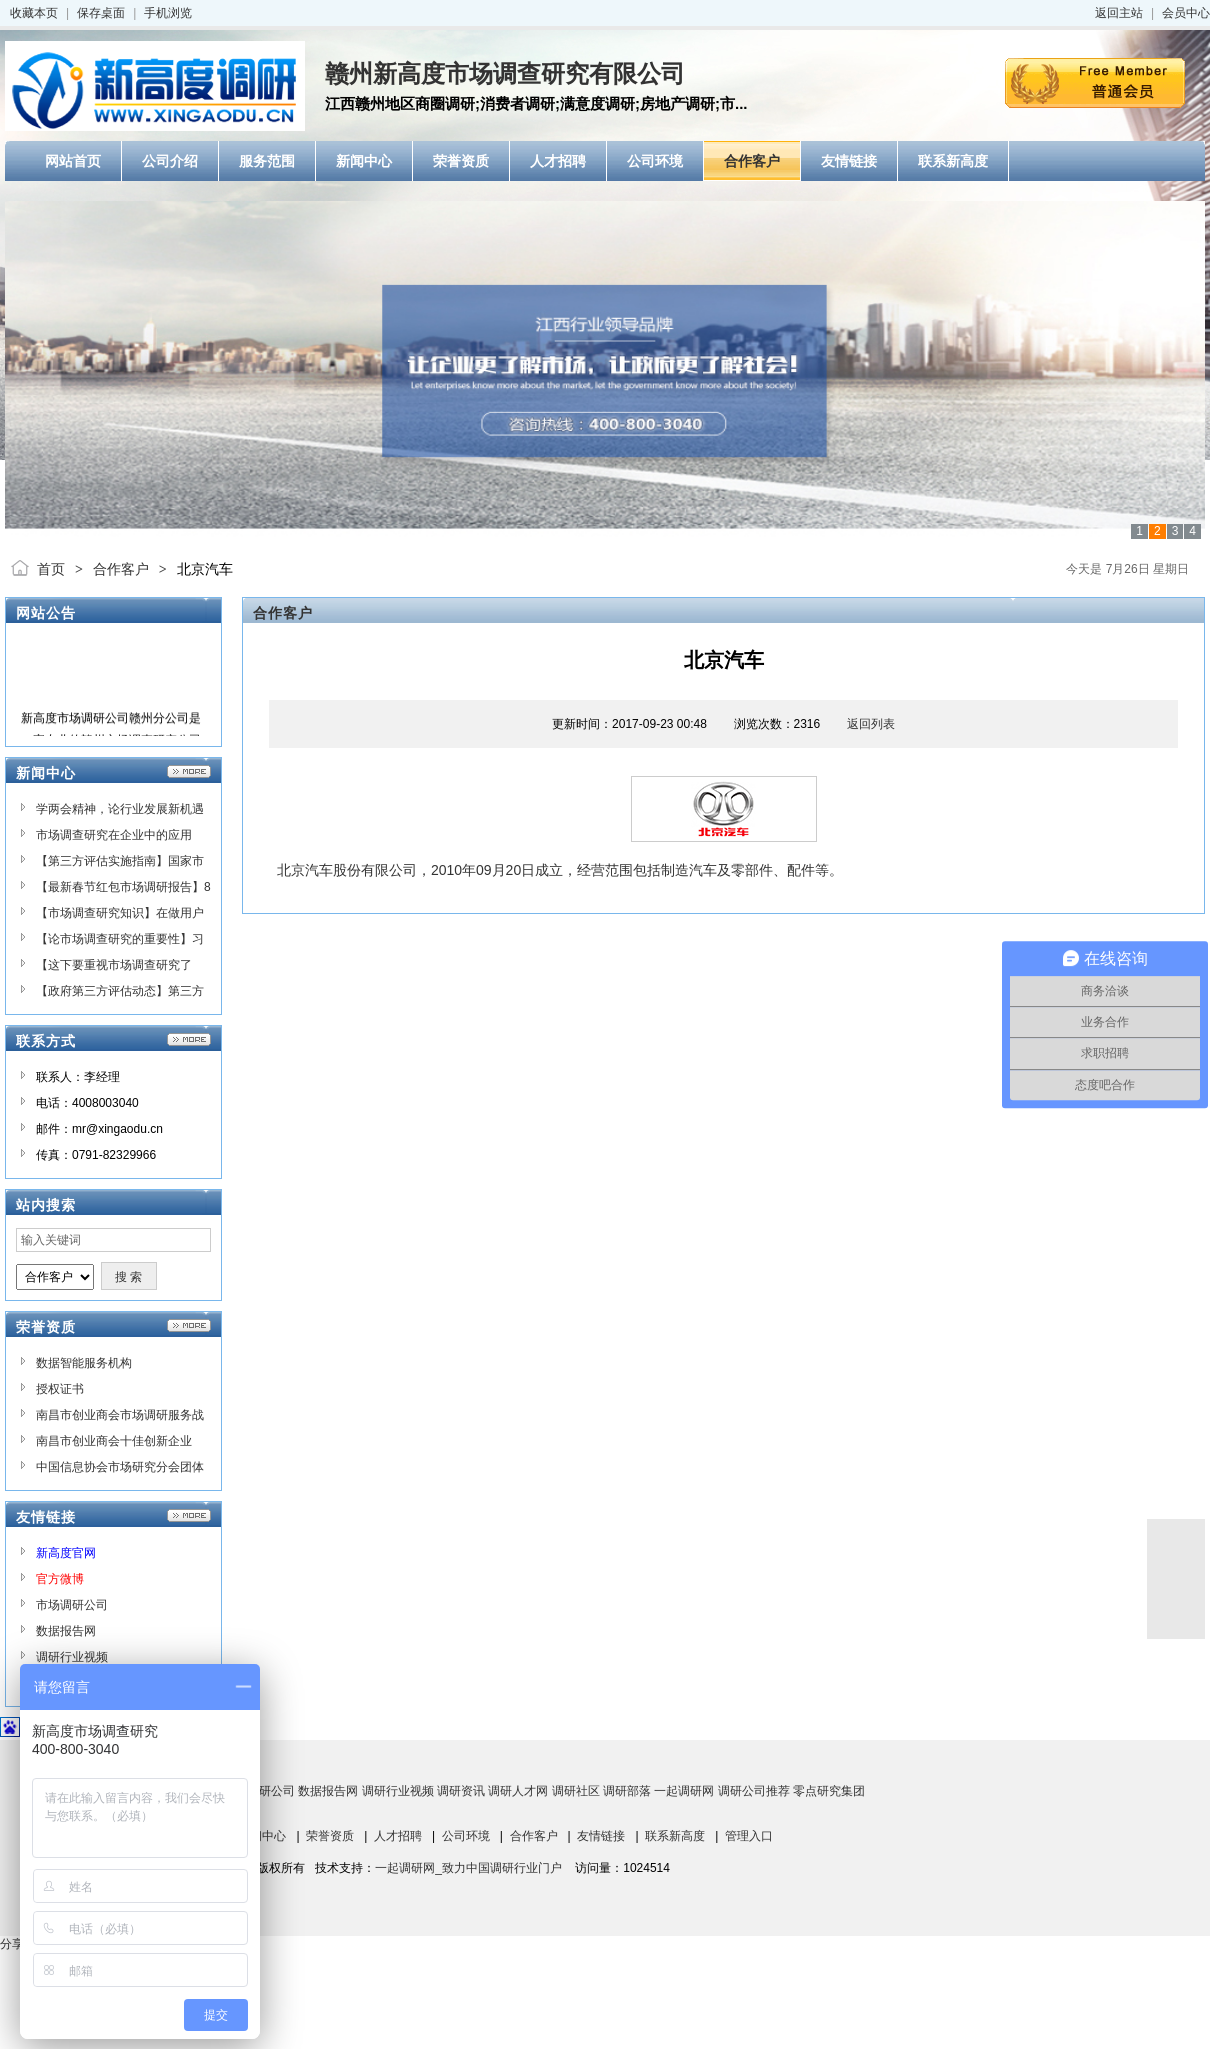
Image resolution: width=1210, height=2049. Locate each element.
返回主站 (1119, 13)
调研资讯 (461, 1791)
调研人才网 (518, 1791)
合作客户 (121, 569)
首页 (51, 569)
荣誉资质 (330, 1836)
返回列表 (871, 724)
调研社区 (576, 1791)
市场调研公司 (72, 1605)
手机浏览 (168, 13)
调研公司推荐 (754, 1791)
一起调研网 (684, 1791)
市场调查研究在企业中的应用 (114, 835)
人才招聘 (398, 1836)
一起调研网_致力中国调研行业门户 (468, 1868)
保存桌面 (101, 13)
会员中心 (1186, 13)
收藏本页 (34, 13)
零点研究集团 (829, 1791)
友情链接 (601, 1836)
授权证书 (60, 1389)
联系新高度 (675, 1836)
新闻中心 (262, 1836)
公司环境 (466, 1836)
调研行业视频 (72, 1657)
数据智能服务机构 (84, 1363)
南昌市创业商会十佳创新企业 (114, 1441)
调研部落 (627, 1791)
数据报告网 (66, 1631)
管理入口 (749, 1836)
